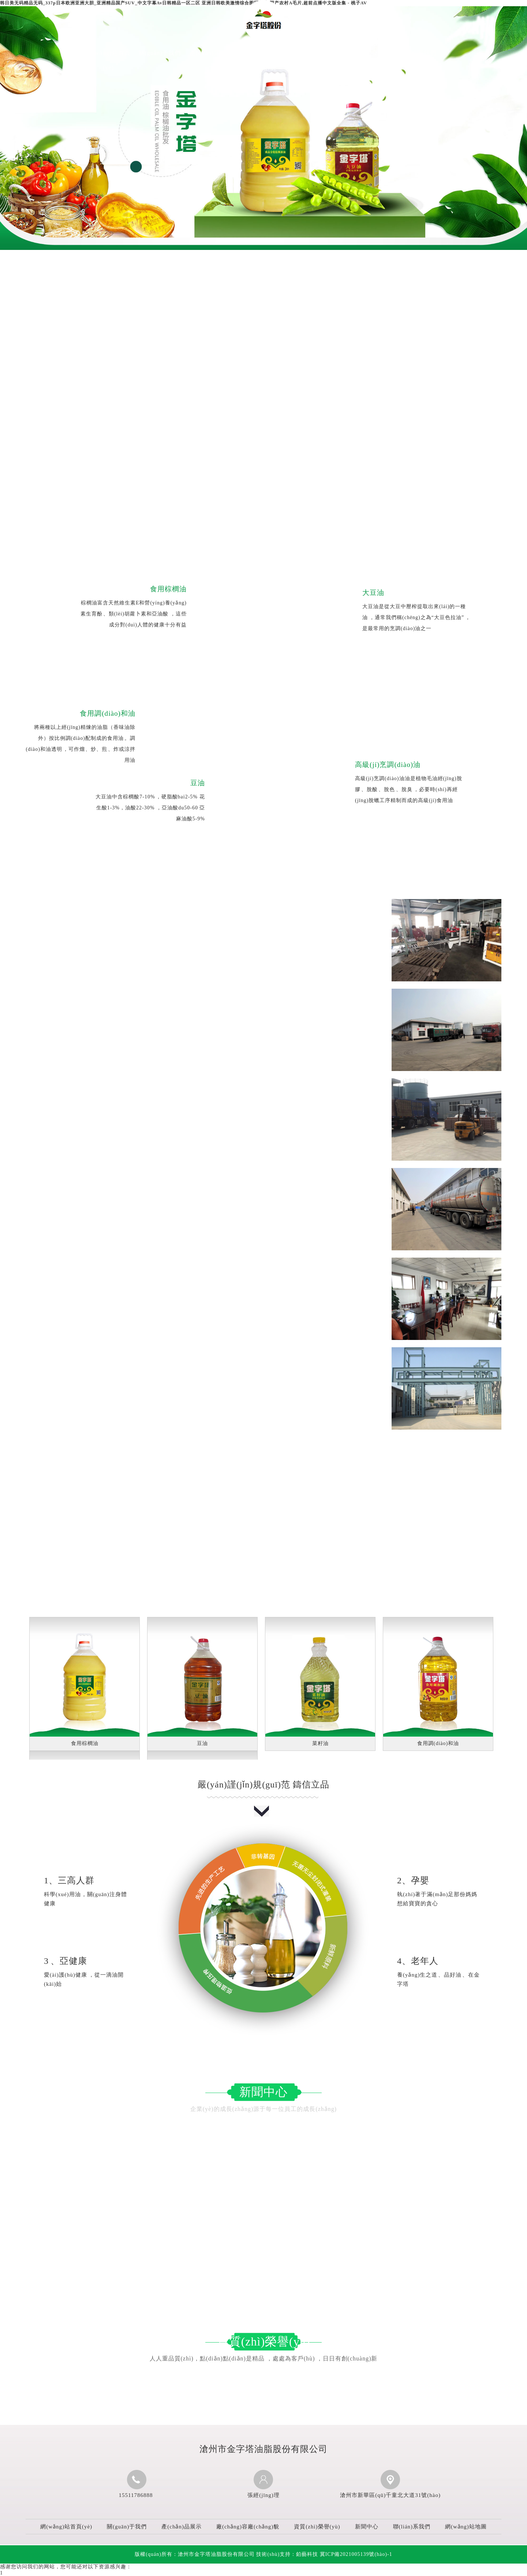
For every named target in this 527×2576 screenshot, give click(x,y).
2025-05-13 (240, 2211)
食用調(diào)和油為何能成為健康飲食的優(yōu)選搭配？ (351, 2131)
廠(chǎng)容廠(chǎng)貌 (263, 60)
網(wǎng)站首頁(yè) (108, 60)
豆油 (197, 783)
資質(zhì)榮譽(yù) (313, 53)
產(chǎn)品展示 (211, 53)
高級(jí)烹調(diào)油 (388, 764)
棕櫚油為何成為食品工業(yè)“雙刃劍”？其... (334, 2212)
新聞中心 (365, 53)
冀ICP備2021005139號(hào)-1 (356, 2554)
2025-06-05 (478, 2211)
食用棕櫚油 (168, 589)
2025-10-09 (240, 2131)
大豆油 (373, 592)
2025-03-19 (478, 2252)
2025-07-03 (478, 2171)
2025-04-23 (240, 2252)
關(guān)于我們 (160, 53)
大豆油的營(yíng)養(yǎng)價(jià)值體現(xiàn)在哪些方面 (114, 2252)
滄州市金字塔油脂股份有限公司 (146, 378)
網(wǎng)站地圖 (466, 2527)
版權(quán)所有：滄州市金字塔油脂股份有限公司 (195, 2554)
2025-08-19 (240, 2171)
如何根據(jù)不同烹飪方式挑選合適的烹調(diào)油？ (346, 2171)
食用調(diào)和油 (107, 713)
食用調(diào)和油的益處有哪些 (315, 2252)
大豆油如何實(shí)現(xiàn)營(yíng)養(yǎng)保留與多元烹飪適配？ (127, 2131)
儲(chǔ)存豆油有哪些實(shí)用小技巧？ (90, 2171)
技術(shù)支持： (287, 2554)
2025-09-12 (478, 2131)
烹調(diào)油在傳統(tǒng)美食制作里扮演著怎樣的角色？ (115, 2212)
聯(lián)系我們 (417, 53)
